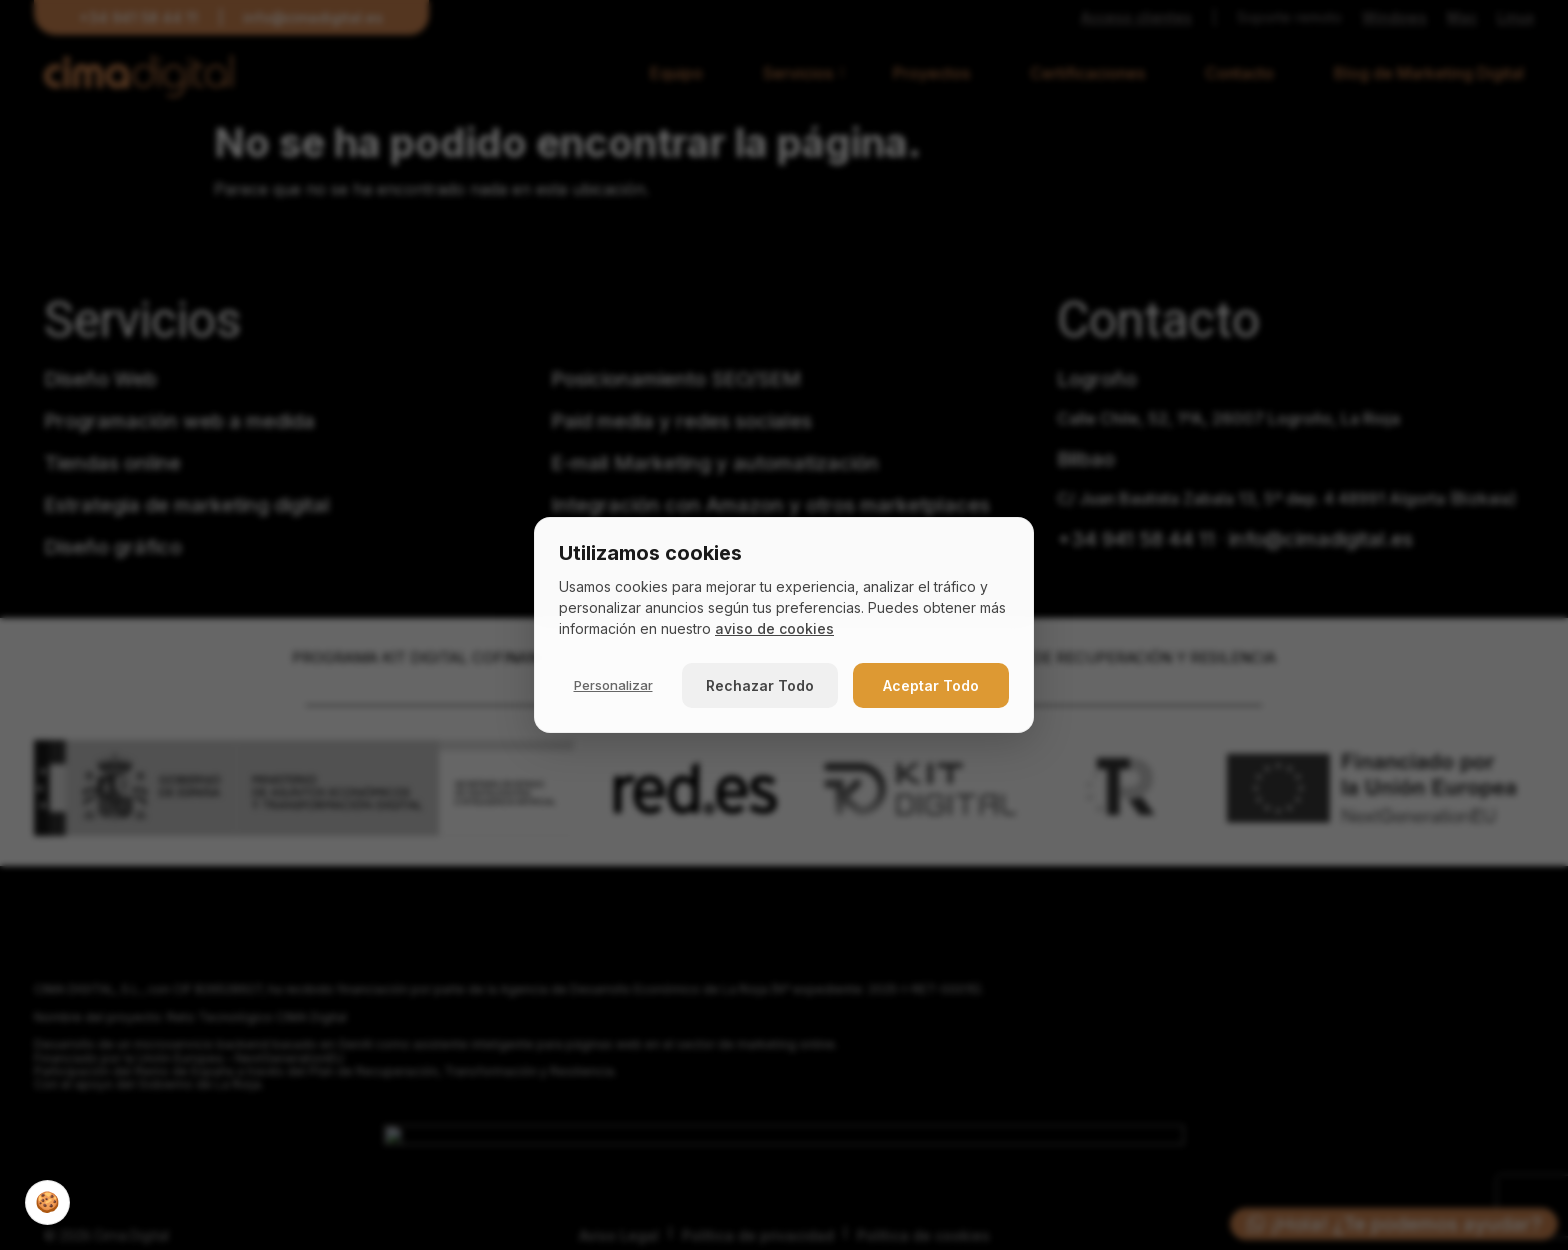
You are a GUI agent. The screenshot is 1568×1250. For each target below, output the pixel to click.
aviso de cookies (774, 628)
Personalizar (613, 685)
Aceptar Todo (931, 685)
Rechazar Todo (760, 685)
